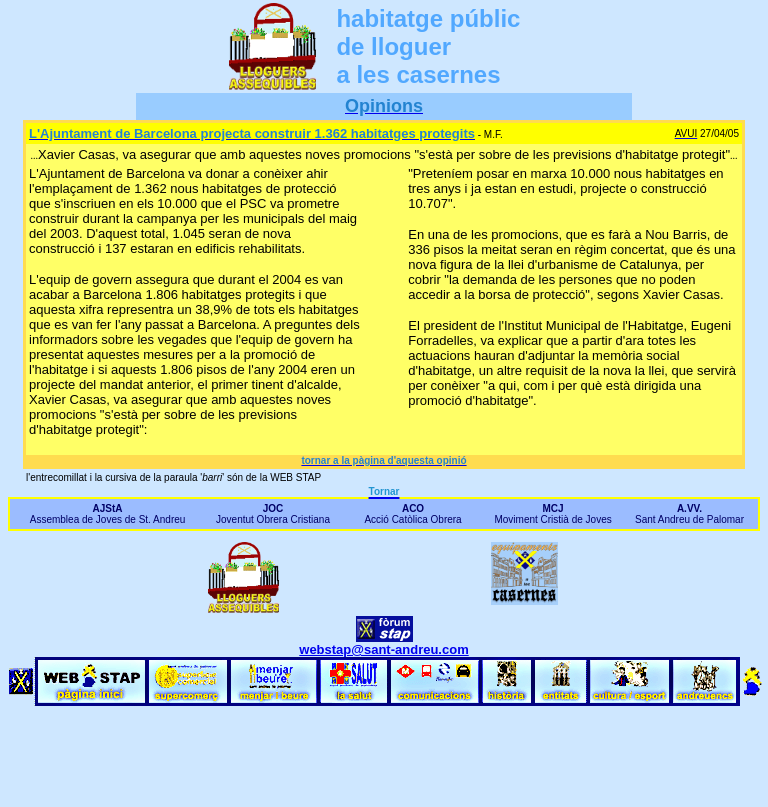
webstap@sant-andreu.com (383, 649)
